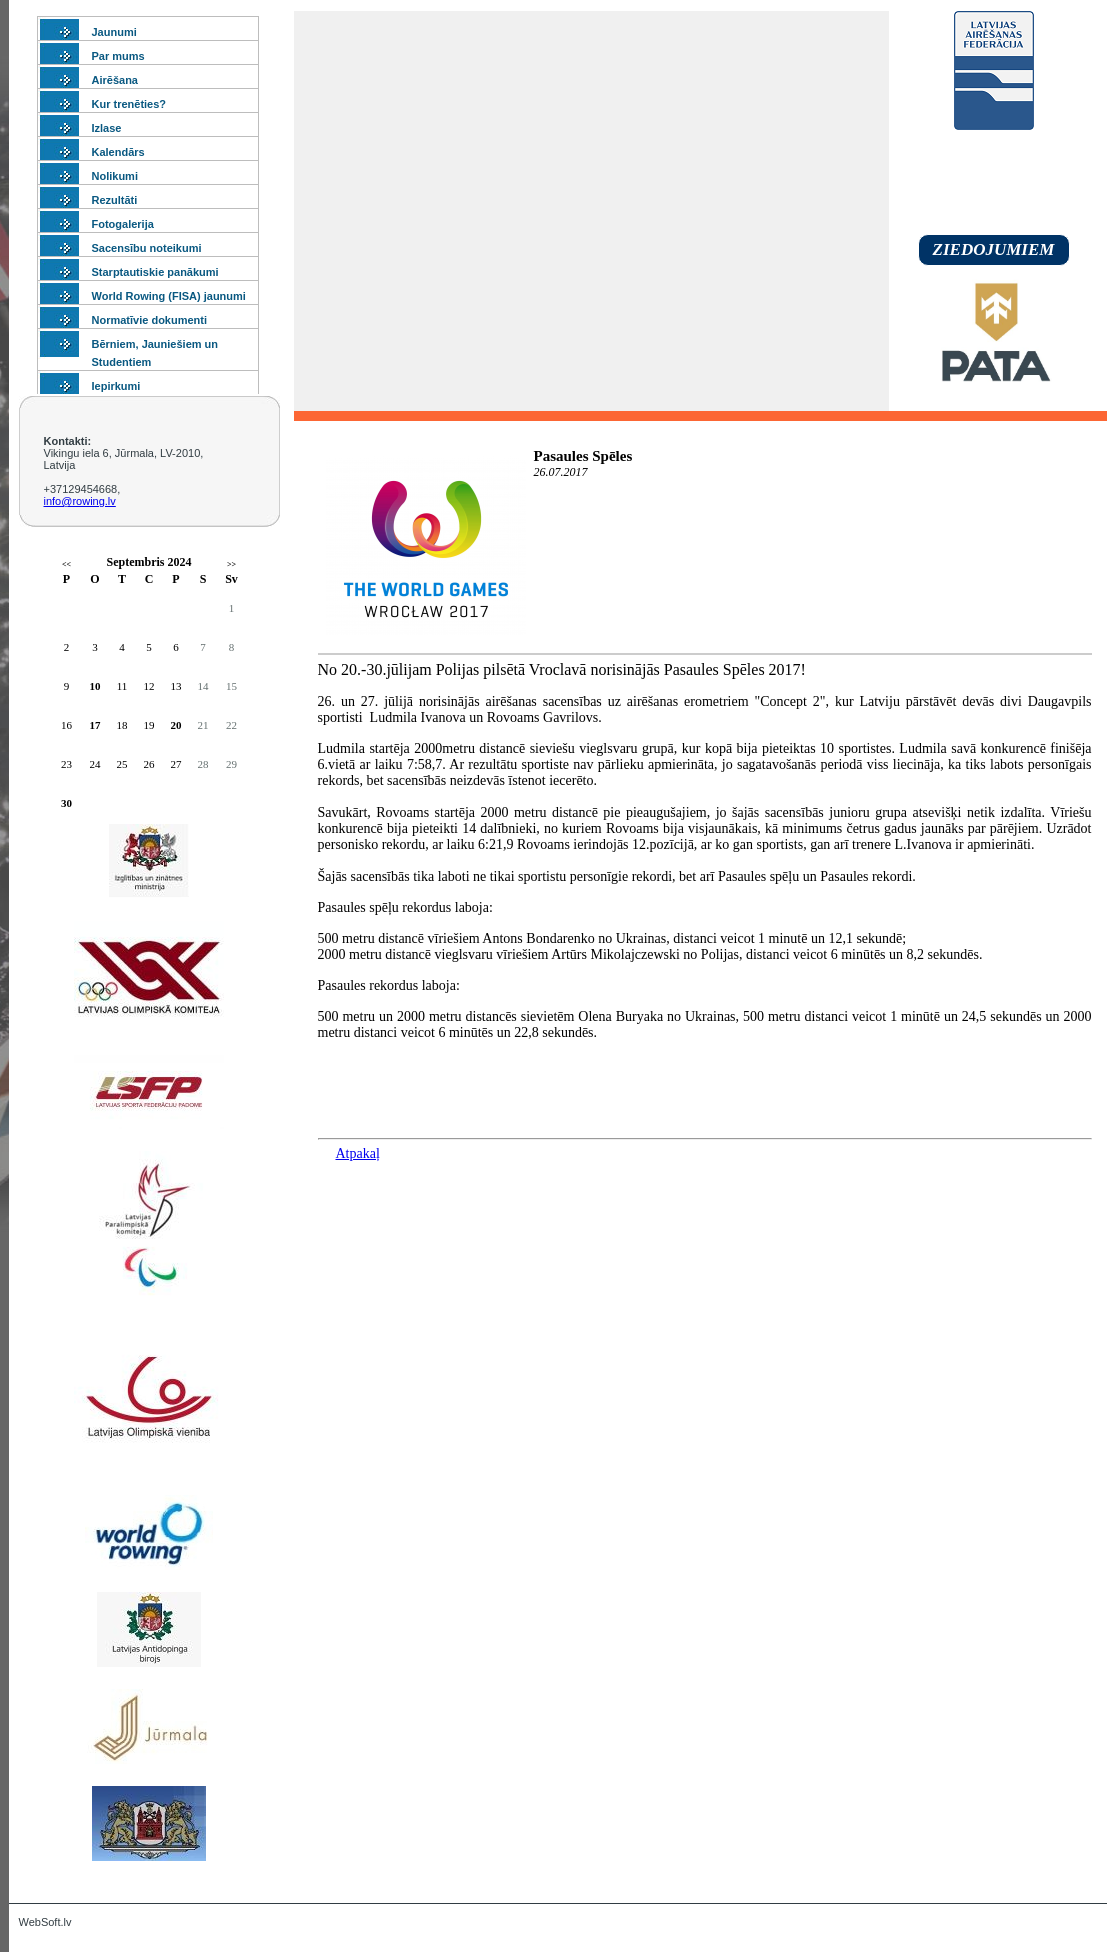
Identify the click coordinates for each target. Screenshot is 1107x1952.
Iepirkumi (116, 386)
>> (231, 564)
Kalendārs (118, 152)
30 (66, 803)
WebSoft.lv (45, 1922)
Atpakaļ (358, 1153)
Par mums (118, 56)
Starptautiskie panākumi (155, 272)
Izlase (107, 128)
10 (95, 686)
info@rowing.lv (80, 501)
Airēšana (115, 80)
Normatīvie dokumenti (150, 320)
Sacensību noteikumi (147, 248)
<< (66, 564)
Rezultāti (115, 200)
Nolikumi (115, 176)
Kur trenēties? (129, 104)
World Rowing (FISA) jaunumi (169, 296)
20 (176, 725)
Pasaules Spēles (583, 456)
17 (95, 725)
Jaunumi (114, 32)
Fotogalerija (123, 224)
